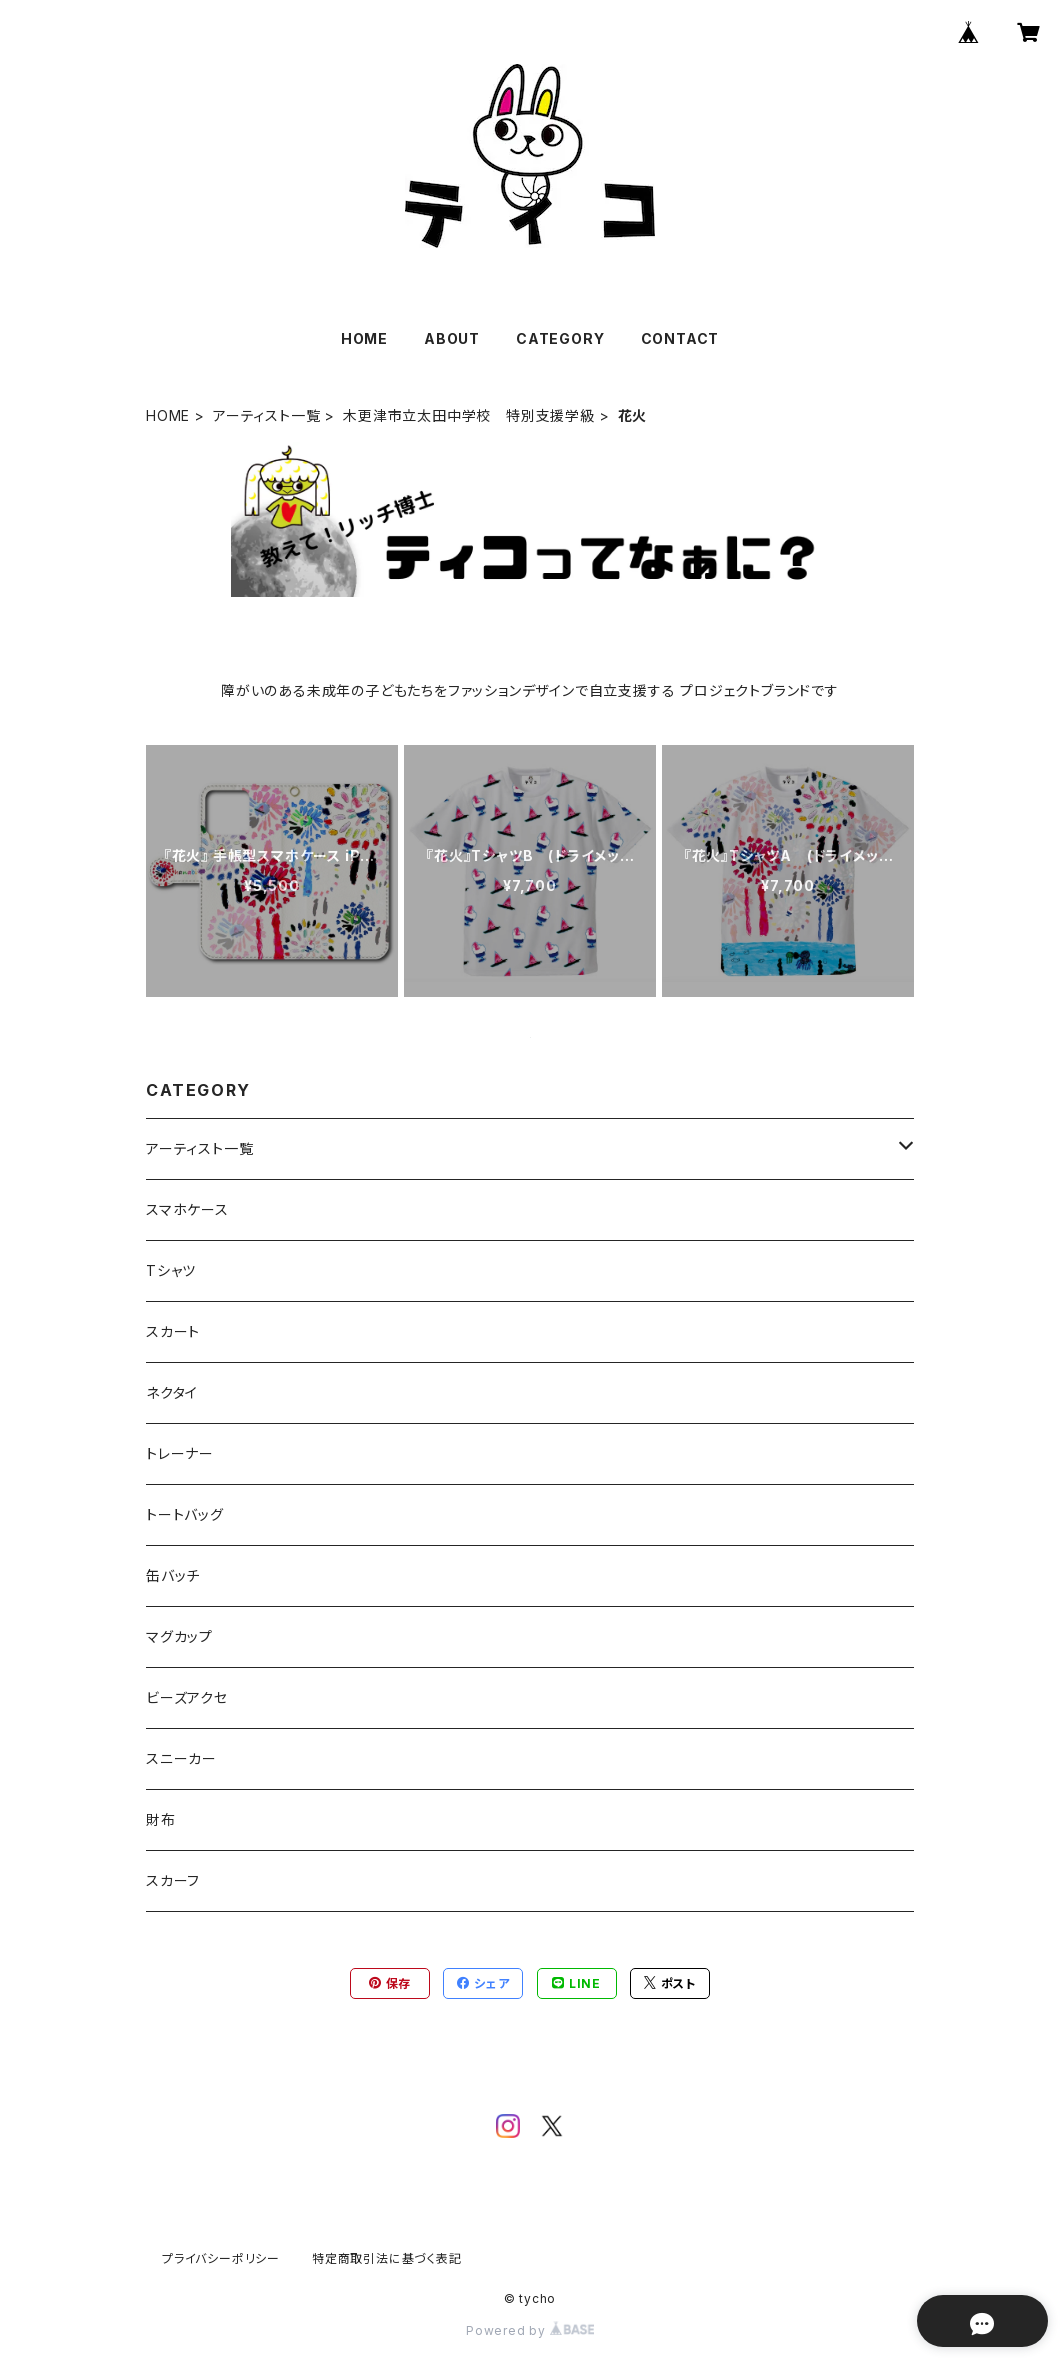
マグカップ (179, 1636)
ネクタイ (172, 1392)
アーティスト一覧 (266, 415)
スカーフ (173, 1880)
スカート (173, 1331)
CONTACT (680, 338)
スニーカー (181, 1758)
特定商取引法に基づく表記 (387, 2258)
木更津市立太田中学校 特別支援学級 (469, 415)
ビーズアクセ (187, 1697)
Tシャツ (171, 1270)
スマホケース (187, 1209)
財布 (161, 1819)
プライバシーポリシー (221, 2258)
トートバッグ (185, 1514)
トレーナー (180, 1453)
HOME (364, 338)
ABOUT (452, 338)
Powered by (530, 2330)
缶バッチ (173, 1575)
